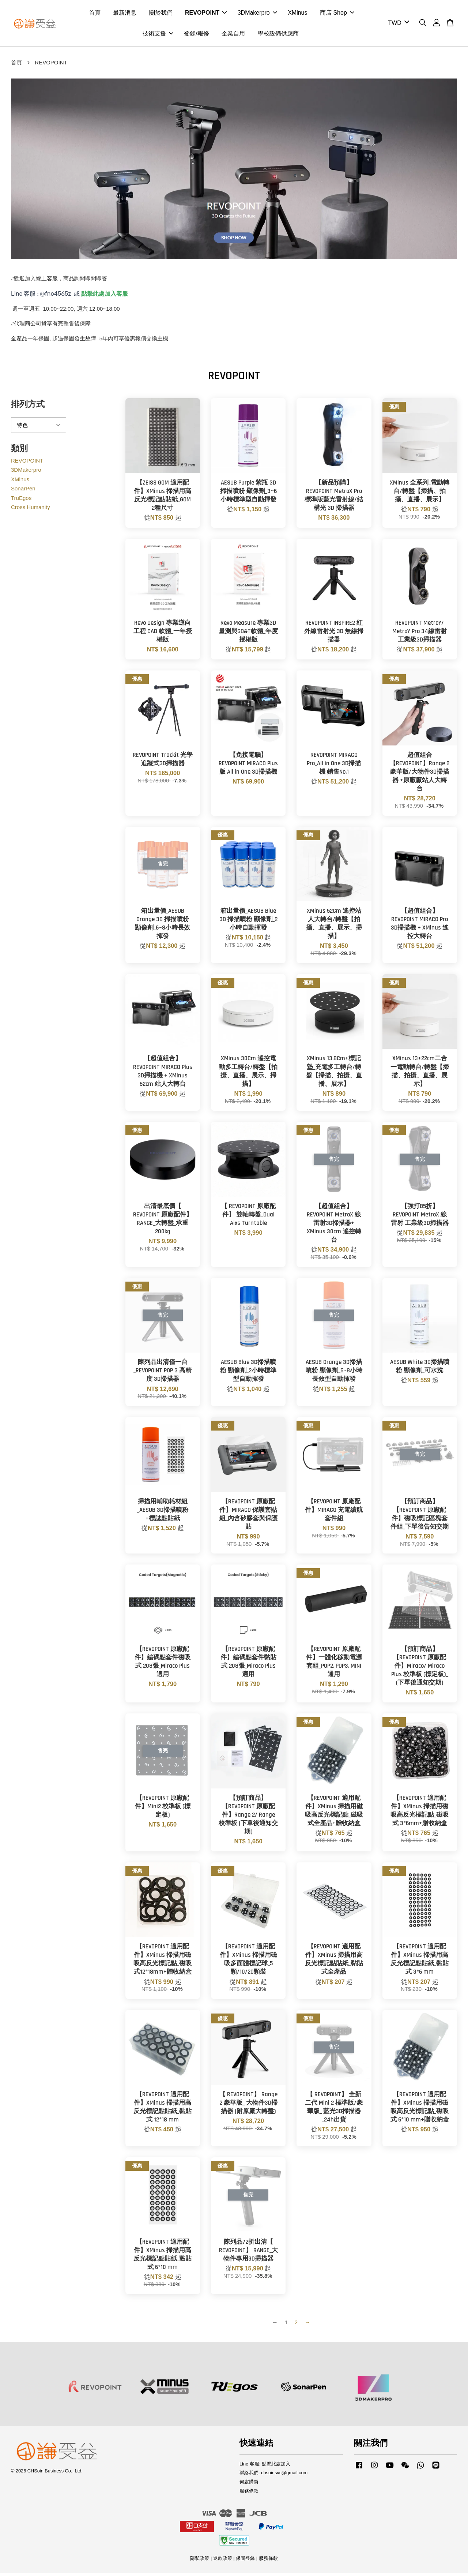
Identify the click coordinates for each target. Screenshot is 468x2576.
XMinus (297, 14)
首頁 (95, 14)
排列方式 (28, 407)
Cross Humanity (30, 510)
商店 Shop (337, 14)
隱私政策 (199, 2561)
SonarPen (23, 491)
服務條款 (248, 2494)
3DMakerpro (257, 14)
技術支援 (158, 35)
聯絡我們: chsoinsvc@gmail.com (273, 2475)
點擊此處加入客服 (104, 296)
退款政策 (222, 2561)
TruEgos (21, 500)
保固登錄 (245, 2561)
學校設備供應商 (278, 35)
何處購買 (248, 2484)
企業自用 (233, 35)
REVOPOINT (206, 14)
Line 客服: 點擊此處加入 (264, 2466)
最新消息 (124, 14)
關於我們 (161, 14)
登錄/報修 (196, 35)
